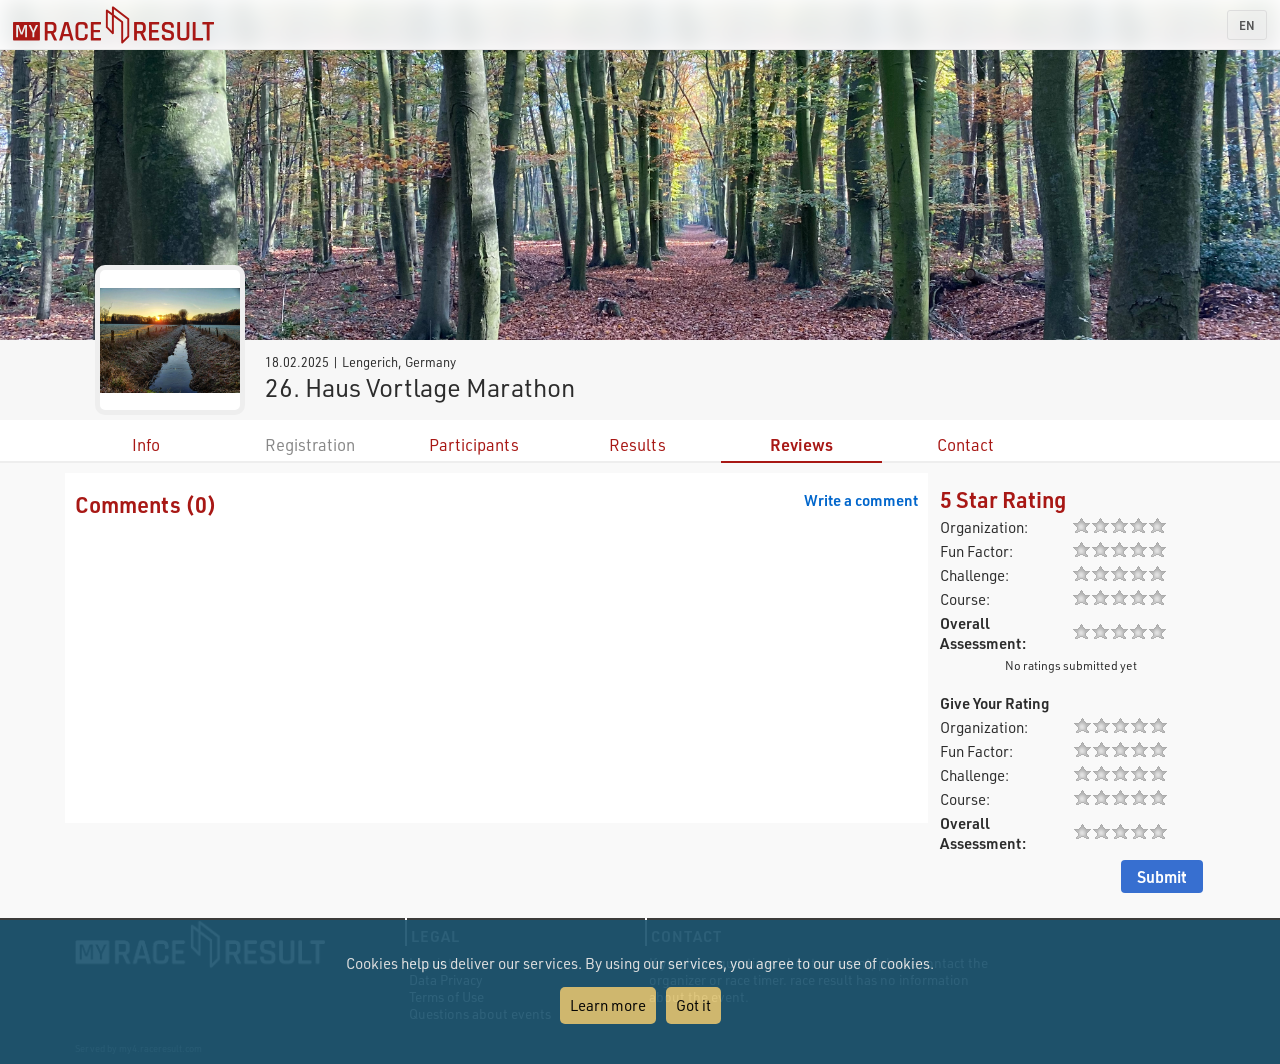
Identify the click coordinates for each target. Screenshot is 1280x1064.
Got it (693, 1005)
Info (146, 444)
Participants (474, 444)
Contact (965, 444)
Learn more (608, 1005)
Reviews (801, 444)
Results (637, 444)
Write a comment (861, 500)
